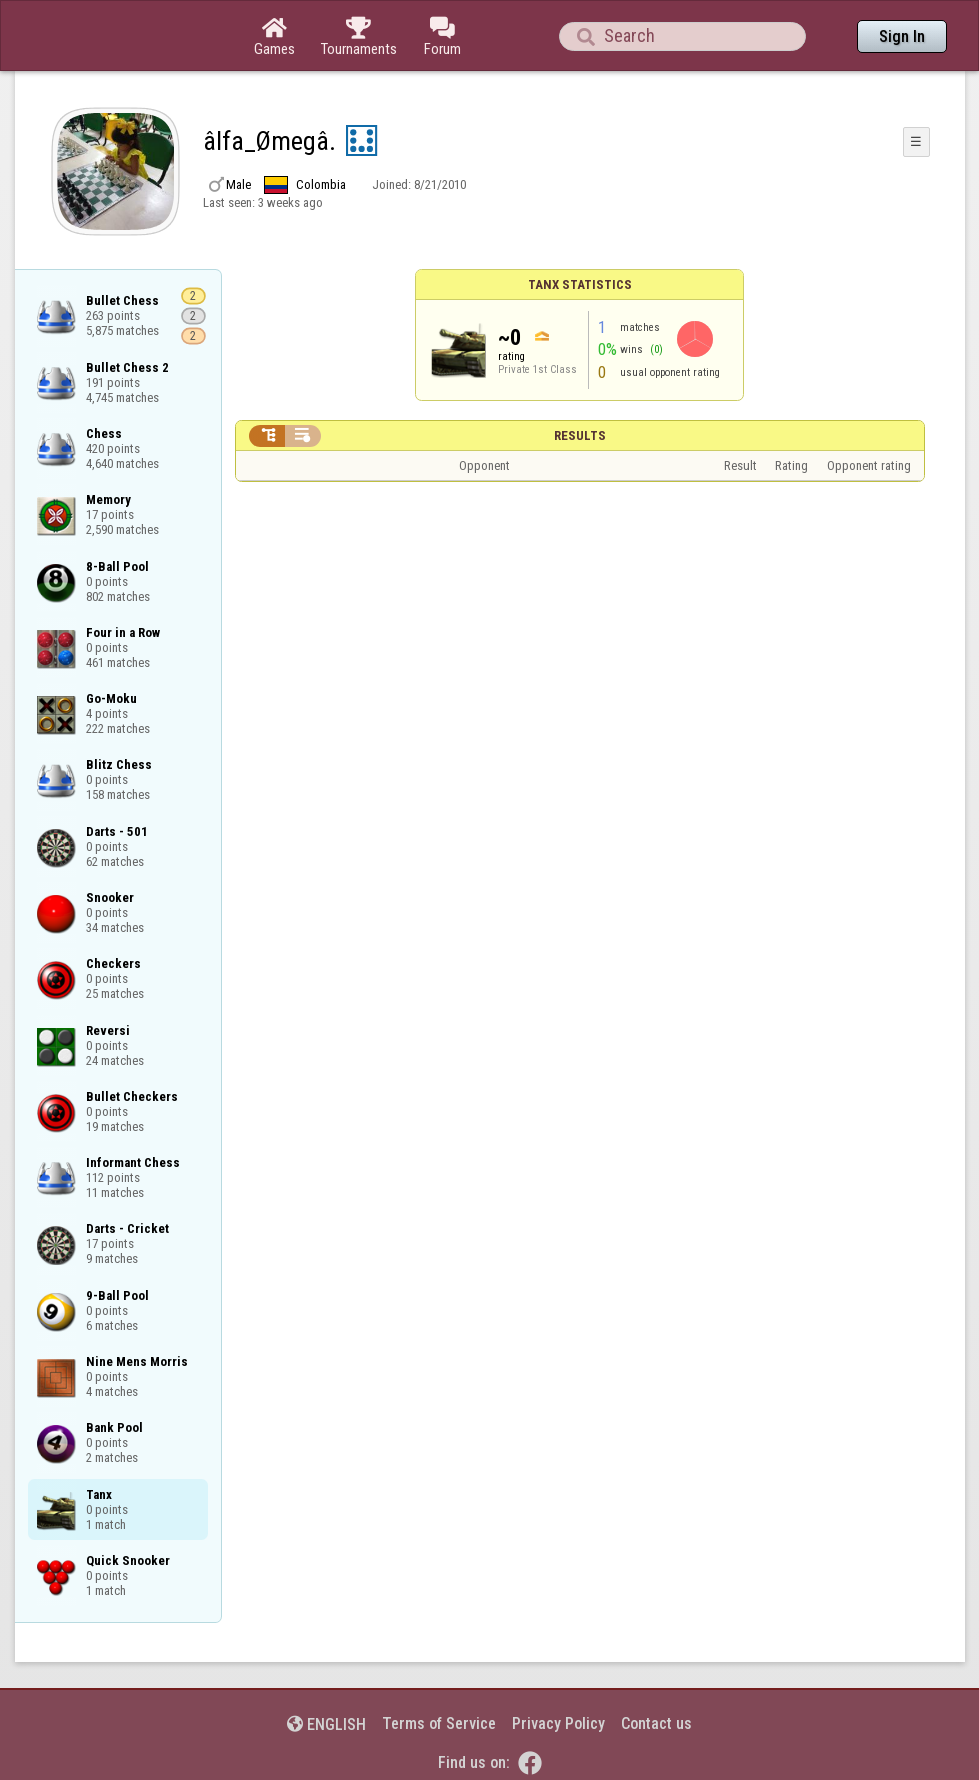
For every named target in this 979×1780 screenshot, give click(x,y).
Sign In (902, 36)
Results (580, 435)
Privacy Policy (558, 1723)
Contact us (656, 1723)
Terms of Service (439, 1723)
